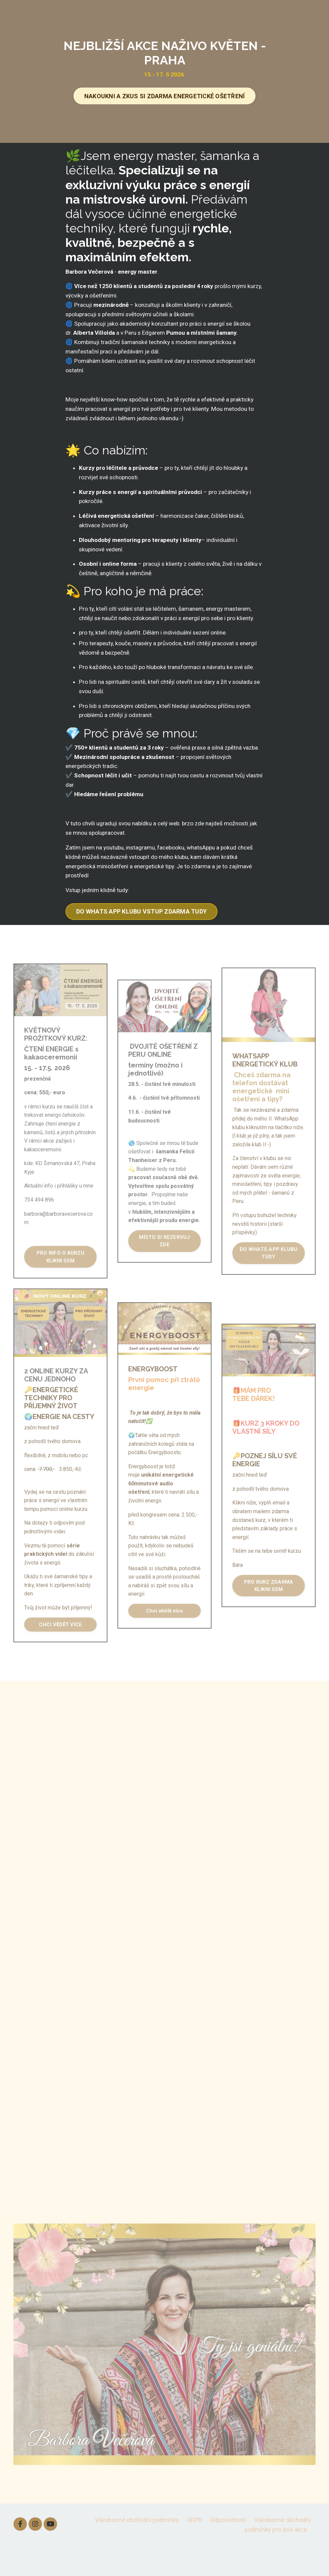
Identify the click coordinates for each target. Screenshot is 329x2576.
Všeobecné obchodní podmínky (137, 2549)
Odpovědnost (228, 2549)
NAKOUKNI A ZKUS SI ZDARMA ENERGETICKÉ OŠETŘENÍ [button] (164, 96)
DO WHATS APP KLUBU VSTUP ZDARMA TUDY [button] (141, 939)
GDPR (194, 2549)
